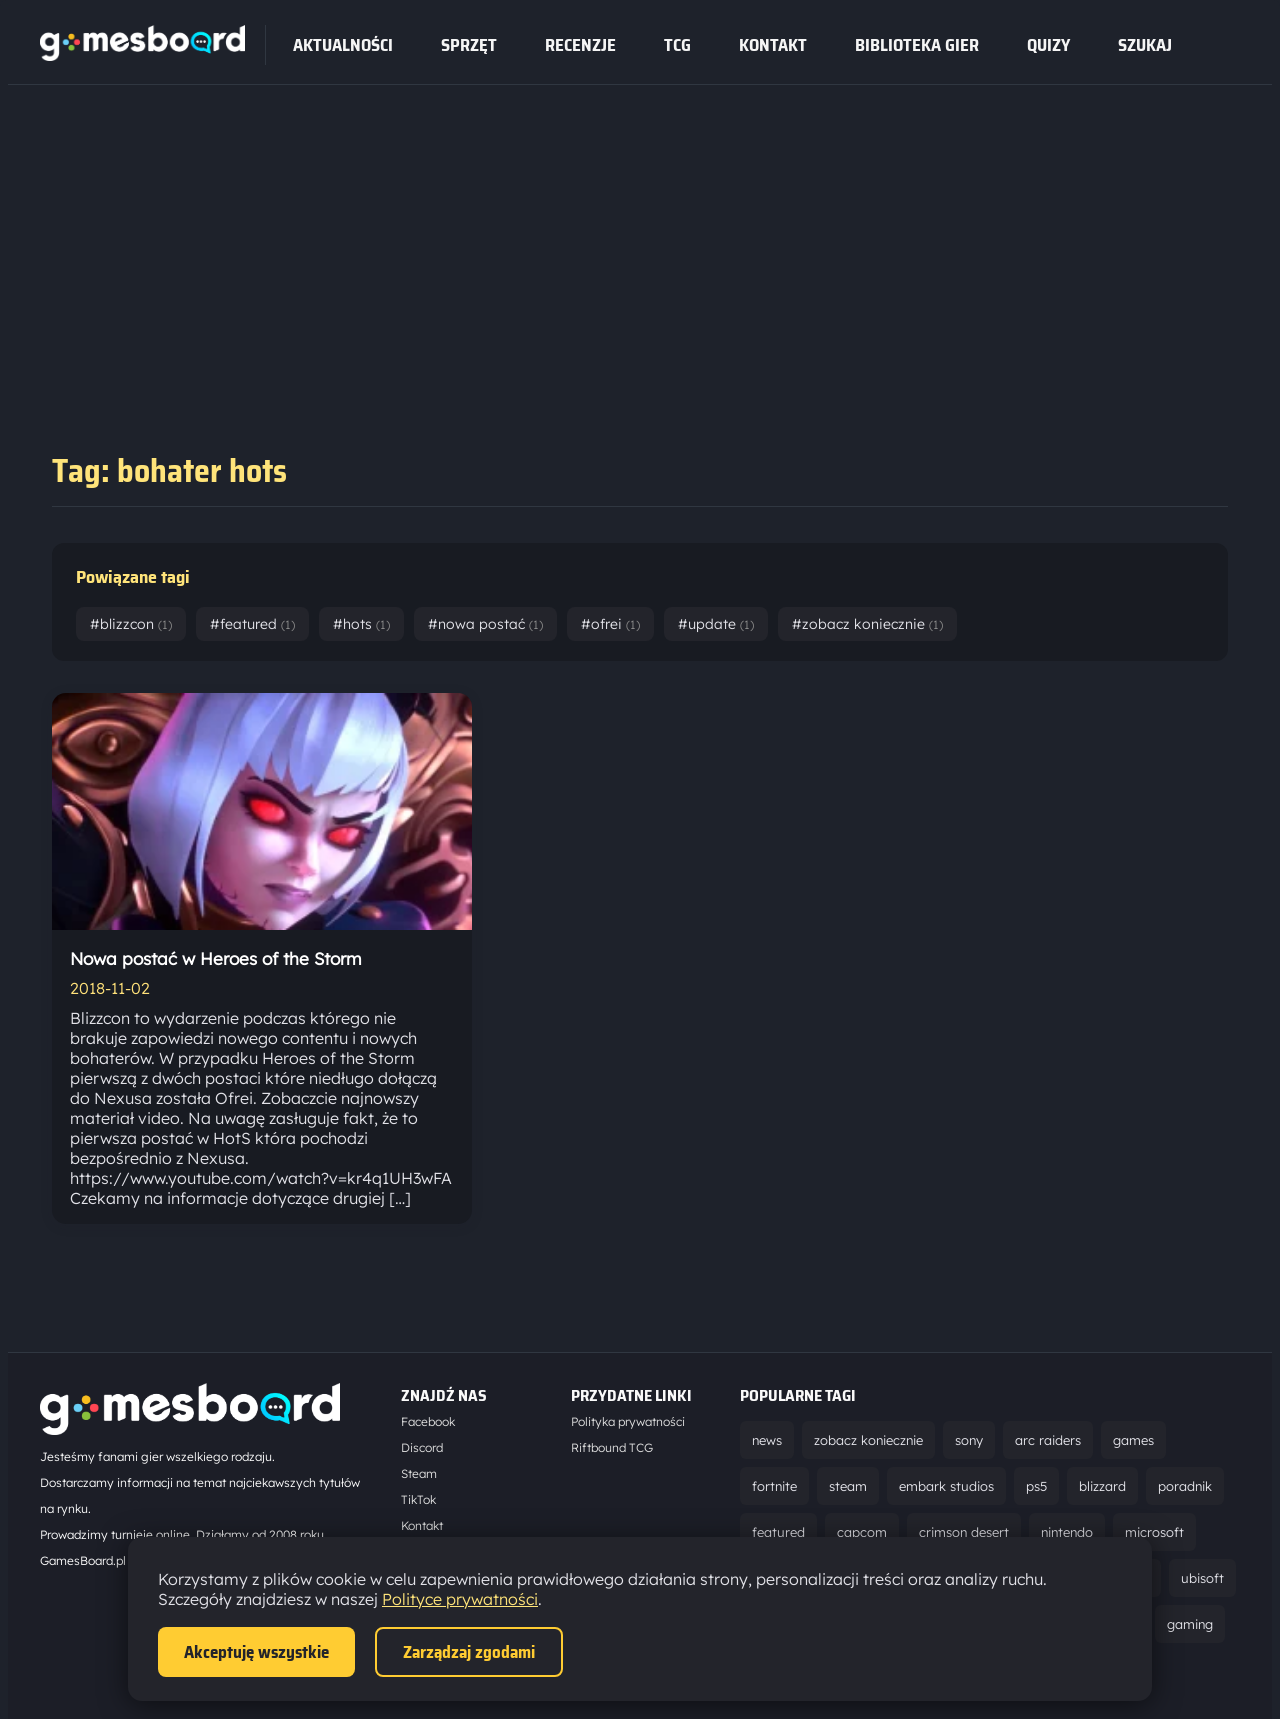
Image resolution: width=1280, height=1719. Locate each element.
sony (969, 1440)
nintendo (1067, 1532)
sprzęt (469, 45)
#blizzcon (131, 624)
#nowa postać (485, 624)
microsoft (1154, 1532)
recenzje (580, 45)
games (1133, 1440)
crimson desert (964, 1532)
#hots (361, 624)
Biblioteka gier (917, 45)
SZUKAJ (1145, 45)
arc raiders (1048, 1440)
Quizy (1048, 45)
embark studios (946, 1486)
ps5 (1036, 1486)
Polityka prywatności (628, 1421)
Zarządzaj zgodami (469, 1652)
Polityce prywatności (460, 1599)
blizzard (1102, 1486)
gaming (1190, 1624)
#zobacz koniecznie (867, 624)
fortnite (774, 1486)
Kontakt (773, 45)
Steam (419, 1473)
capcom (862, 1532)
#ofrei (610, 624)
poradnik (1185, 1486)
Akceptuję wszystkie (256, 1652)
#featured (252, 624)
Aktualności (343, 45)
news (767, 1440)
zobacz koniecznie (868, 1440)
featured (778, 1532)
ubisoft (1202, 1578)
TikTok (418, 1499)
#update (716, 624)
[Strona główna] (142, 55)
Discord (422, 1447)
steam (848, 1486)
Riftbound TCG (612, 1447)
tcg (677, 45)
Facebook (428, 1421)
